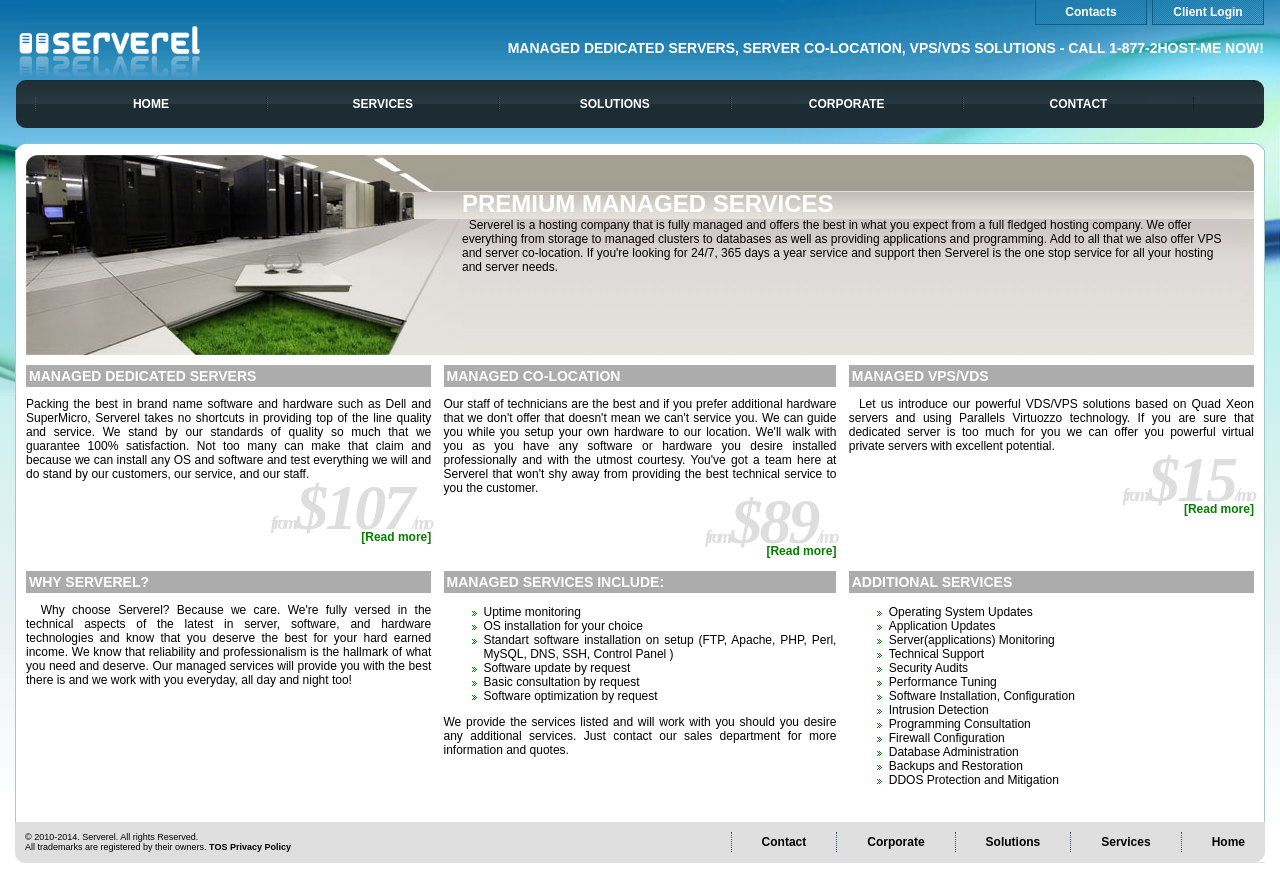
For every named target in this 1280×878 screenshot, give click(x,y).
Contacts (1090, 12)
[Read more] (396, 537)
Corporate (847, 104)
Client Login (1207, 12)
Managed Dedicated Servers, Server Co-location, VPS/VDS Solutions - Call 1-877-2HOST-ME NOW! (886, 48)
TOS (218, 847)
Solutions (615, 104)
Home (151, 104)
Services (383, 104)
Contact (1079, 104)
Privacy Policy (260, 847)
